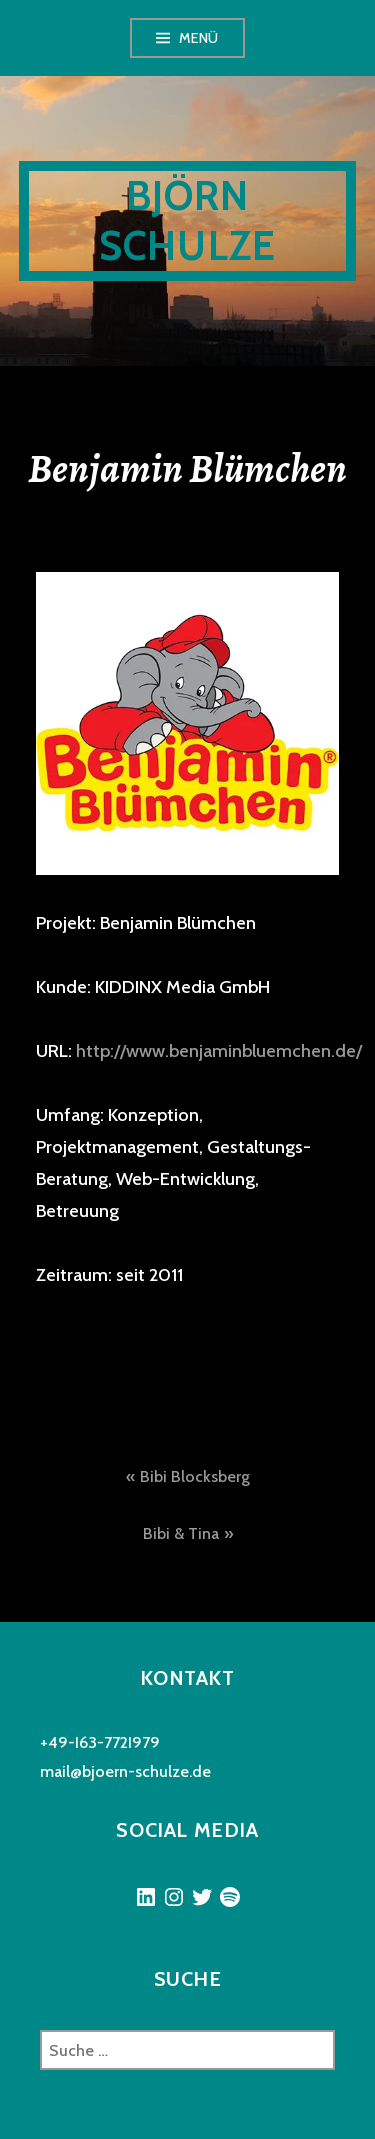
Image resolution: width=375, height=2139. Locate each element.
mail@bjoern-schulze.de (125, 1771)
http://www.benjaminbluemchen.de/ (219, 1051)
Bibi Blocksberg (195, 1476)
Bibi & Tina (181, 1533)
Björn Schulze (187, 220)
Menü (199, 38)
